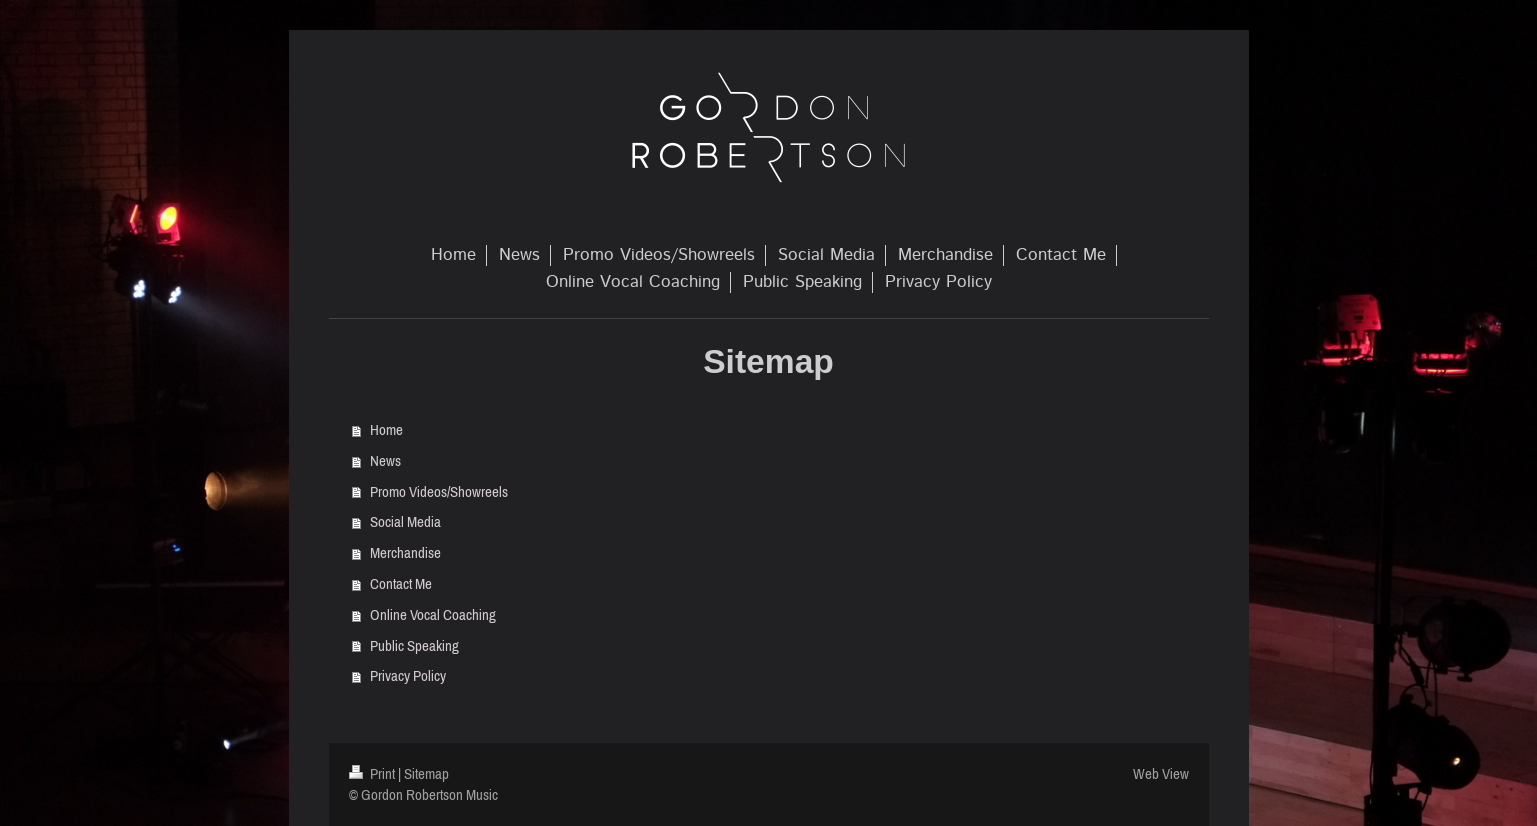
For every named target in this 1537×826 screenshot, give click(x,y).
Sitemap (426, 773)
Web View (1161, 773)
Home (386, 429)
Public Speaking (414, 645)
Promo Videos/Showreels (439, 491)
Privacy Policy (408, 675)
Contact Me (401, 583)
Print (373, 773)
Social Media (405, 521)
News (385, 460)
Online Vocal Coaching (433, 614)
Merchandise (405, 552)
